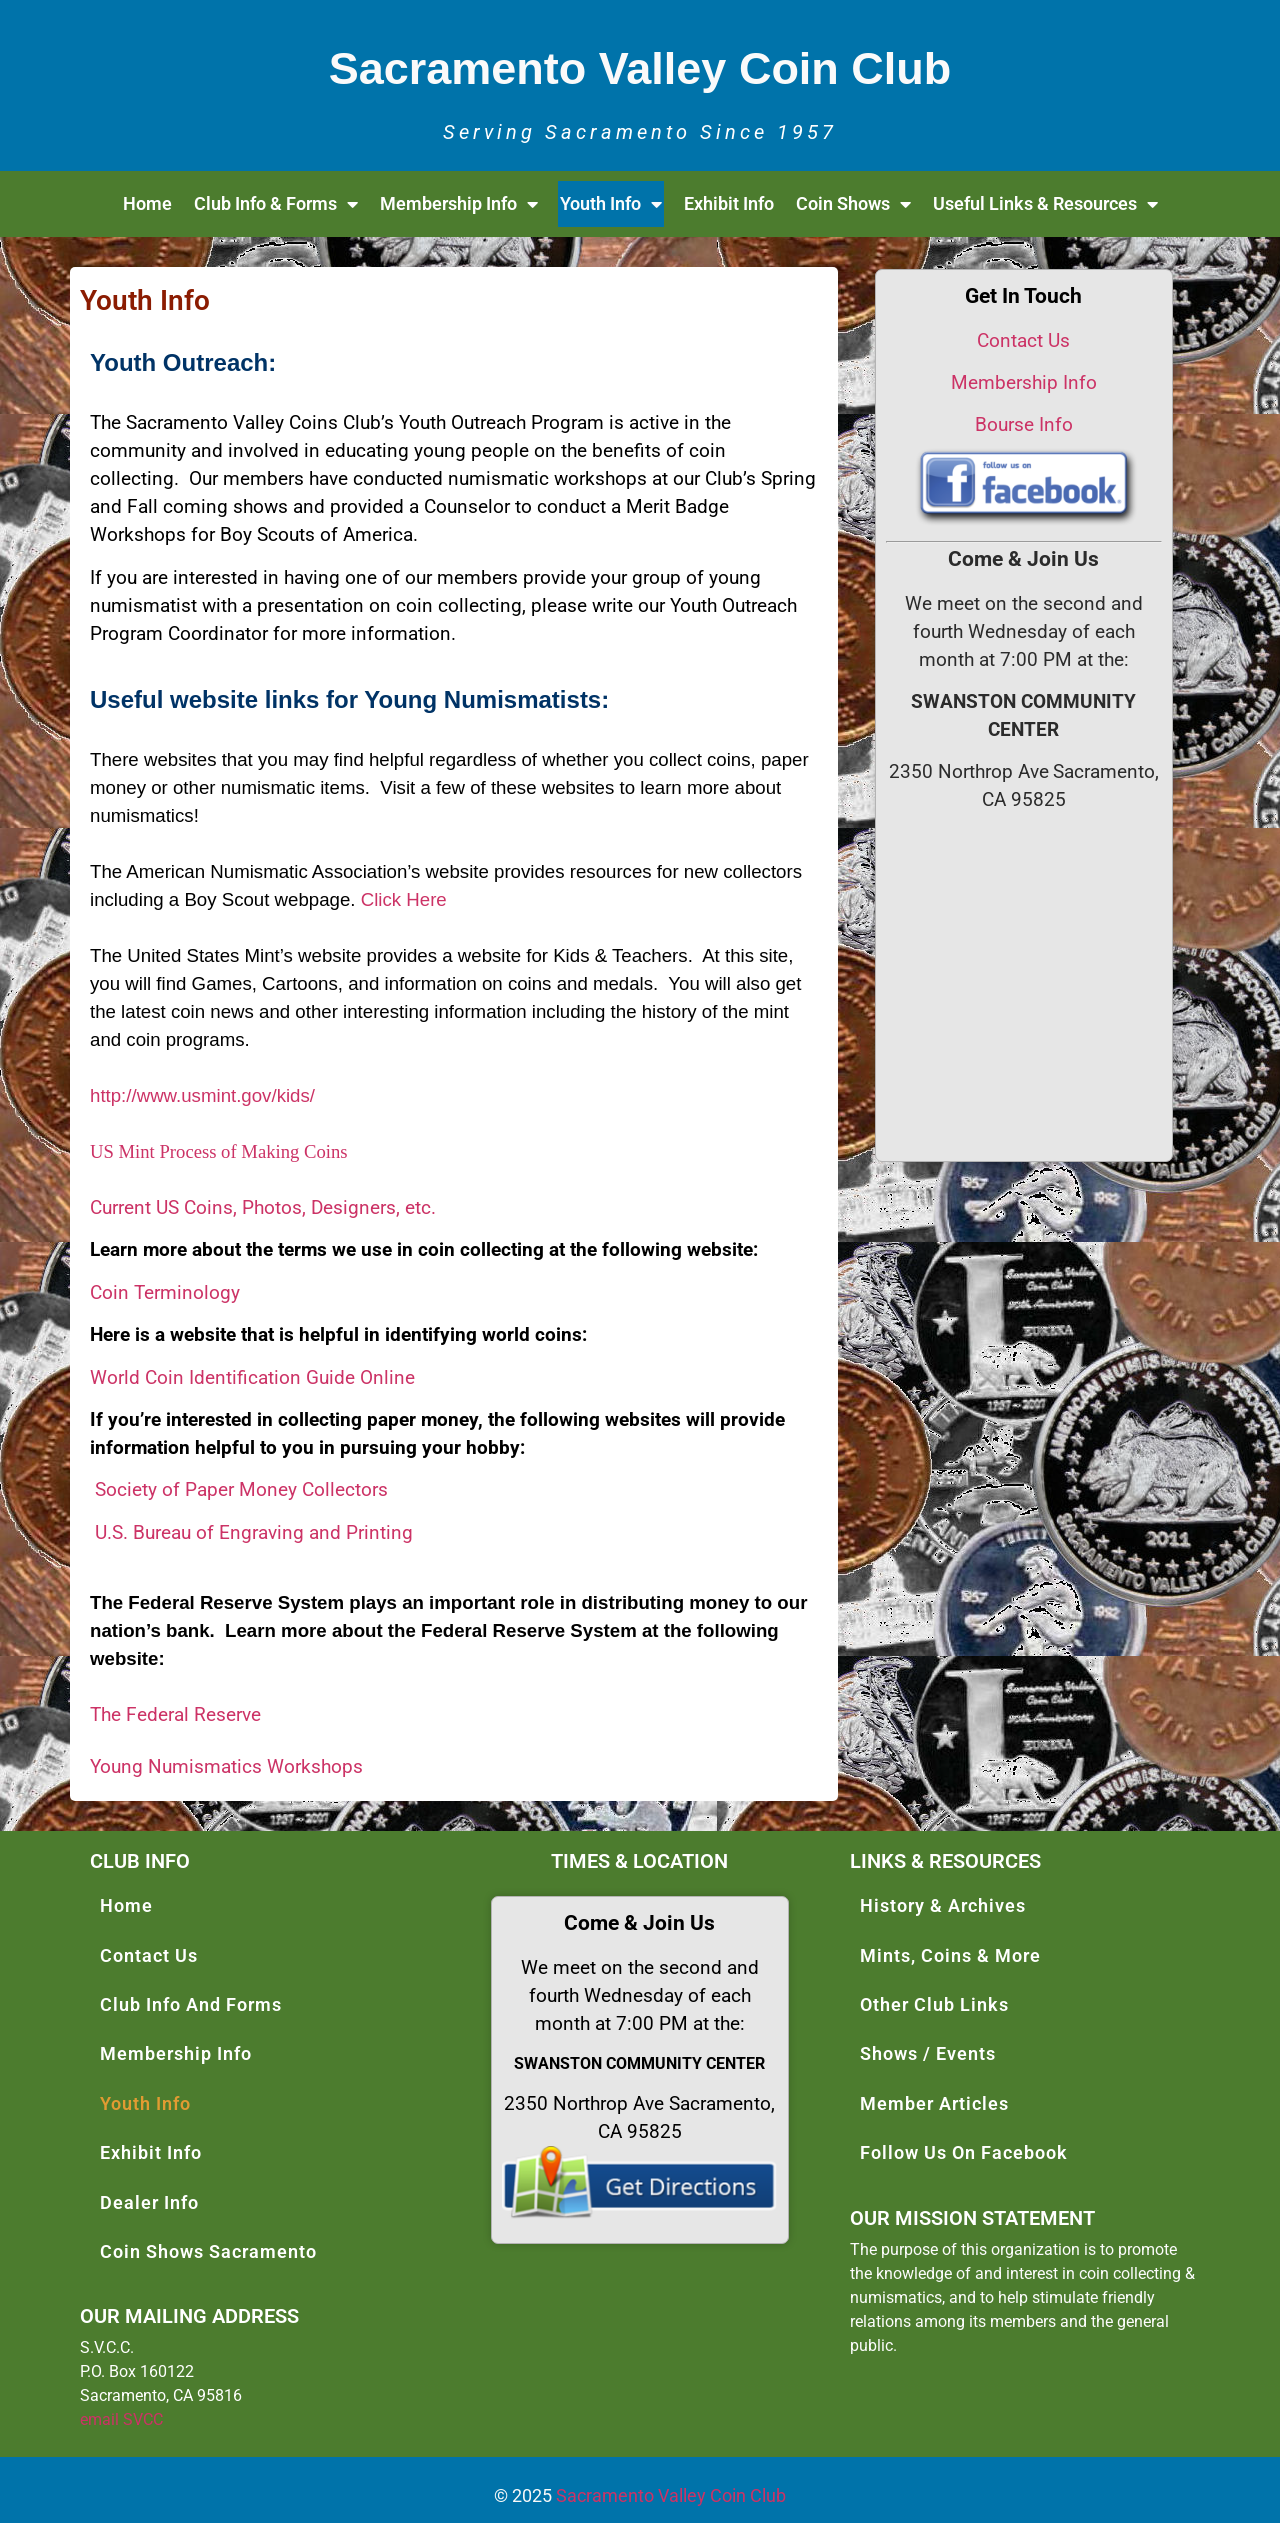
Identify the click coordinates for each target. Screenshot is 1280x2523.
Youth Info (611, 204)
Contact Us (1023, 341)
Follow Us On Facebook (964, 2152)
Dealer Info (149, 2202)
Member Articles (934, 2103)
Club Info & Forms (276, 204)
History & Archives (943, 1905)
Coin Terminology (165, 1293)
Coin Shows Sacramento (208, 2251)
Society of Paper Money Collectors (241, 1490)
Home (147, 203)
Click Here (404, 899)
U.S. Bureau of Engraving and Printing (254, 1533)
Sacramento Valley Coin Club (671, 2495)
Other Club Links (934, 2004)
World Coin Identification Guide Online (252, 1378)
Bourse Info (1024, 425)
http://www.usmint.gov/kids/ (202, 1095)
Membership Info (459, 204)
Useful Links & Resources (1045, 204)
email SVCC (121, 2419)
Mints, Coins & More (950, 1955)
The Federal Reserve (175, 1715)
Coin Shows (853, 204)
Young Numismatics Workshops (226, 1767)
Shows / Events (928, 2053)
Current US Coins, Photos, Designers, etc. (263, 1208)
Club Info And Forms (191, 2004)
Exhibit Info (729, 203)
